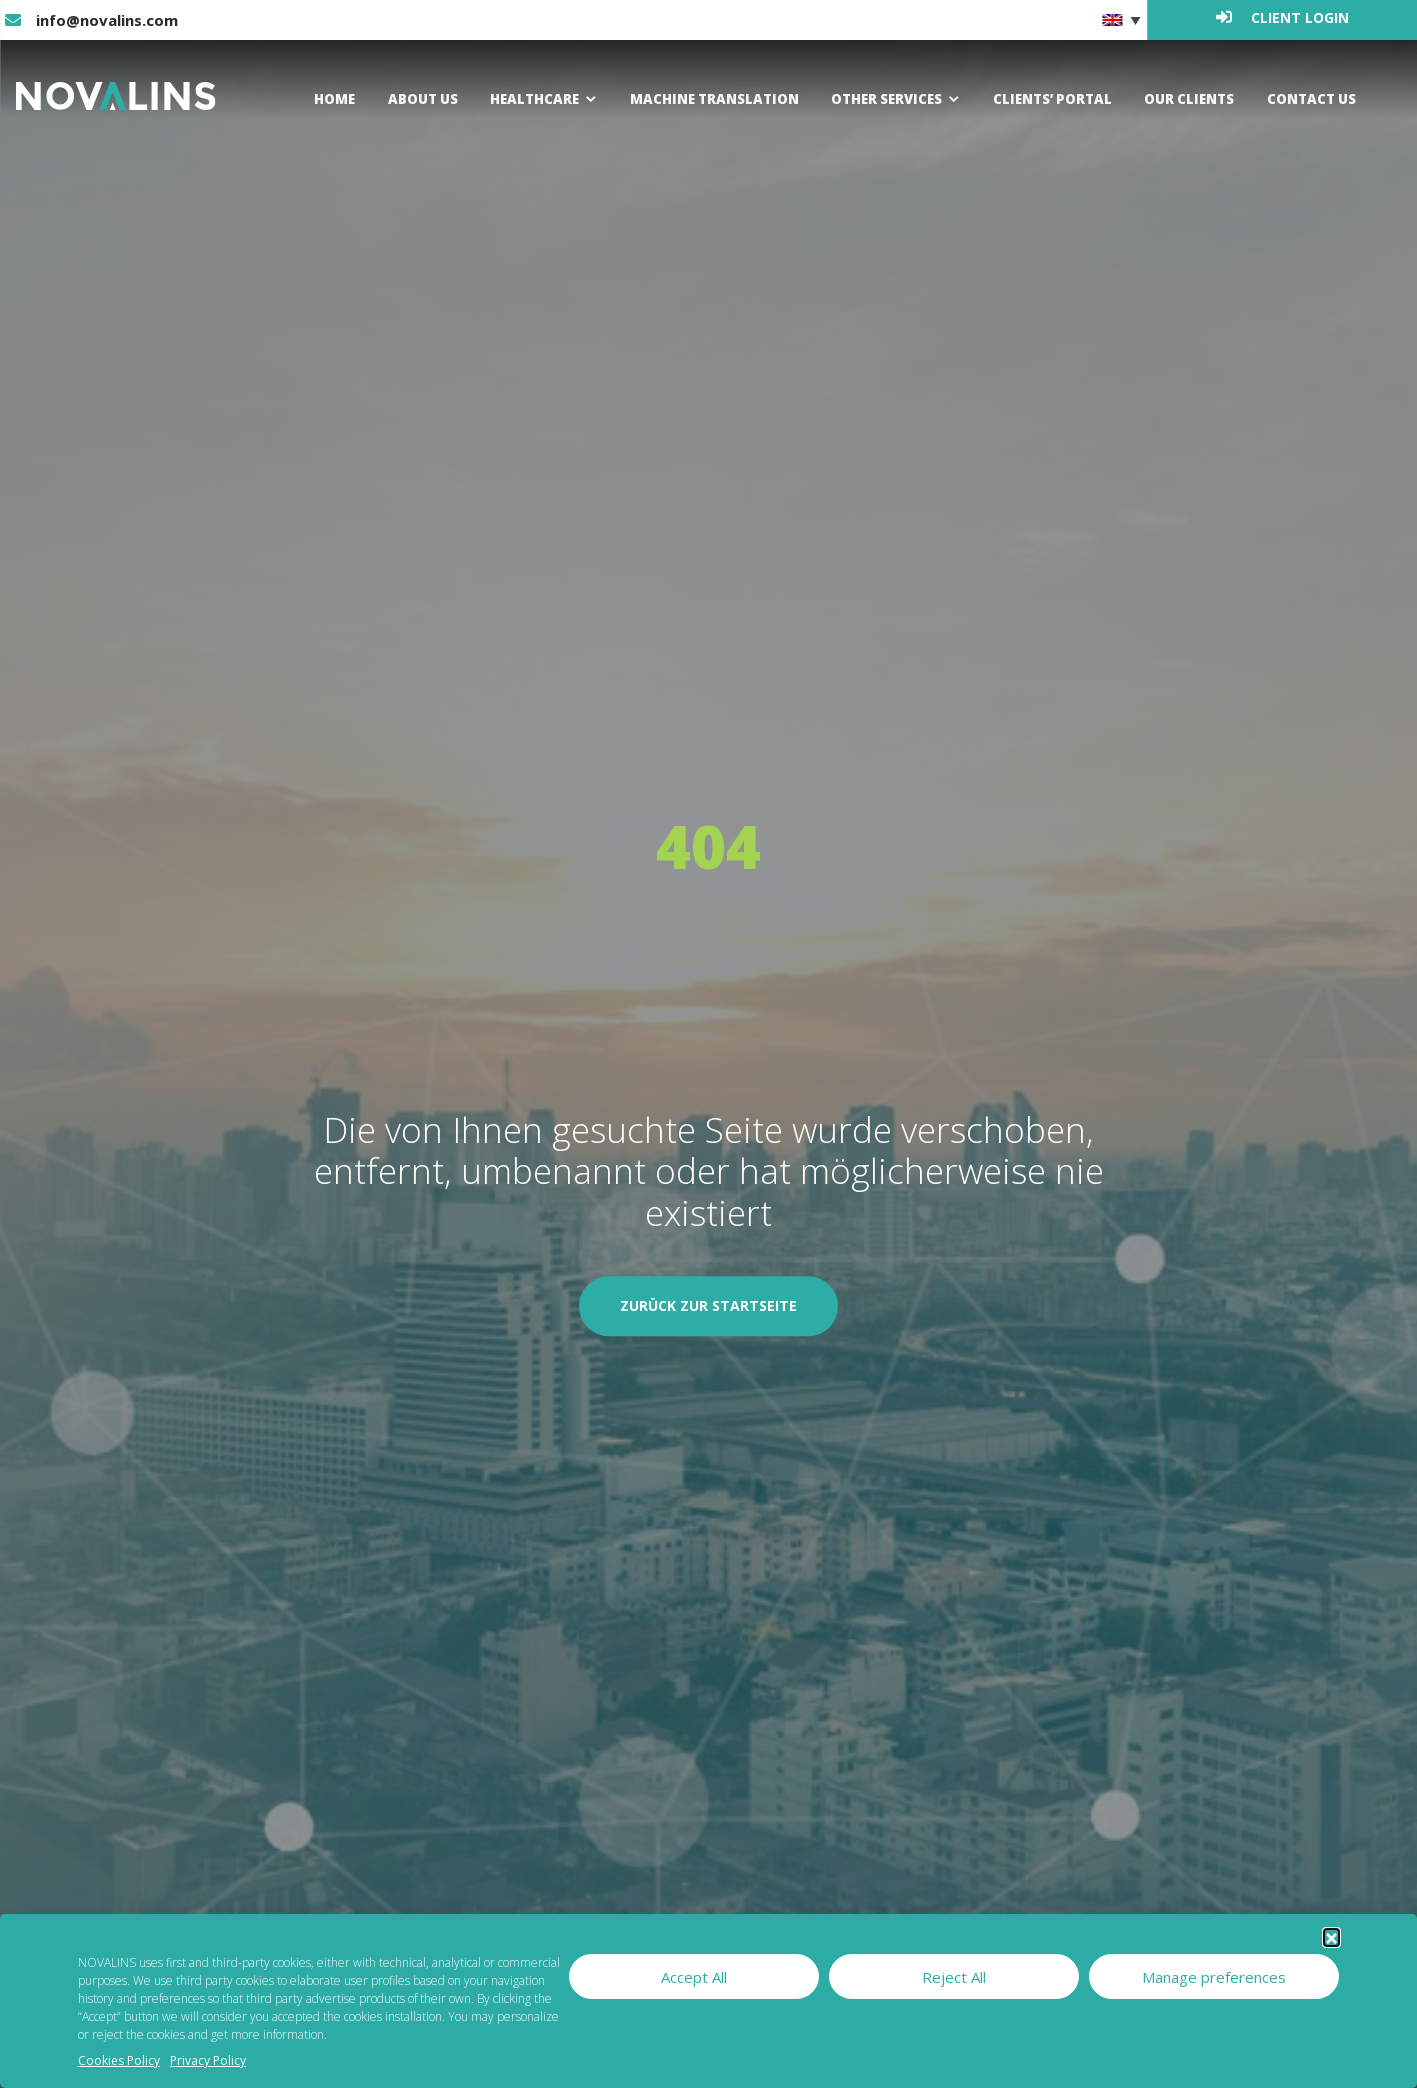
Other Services (884, 99)
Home (332, 99)
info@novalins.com (91, 20)
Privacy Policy (208, 2060)
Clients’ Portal (1050, 99)
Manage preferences (1214, 1977)
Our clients (1188, 99)
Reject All (954, 1977)
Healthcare (533, 99)
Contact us (1311, 99)
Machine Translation (712, 99)
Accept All (694, 1977)
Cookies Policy (119, 2060)
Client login (1282, 17)
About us (421, 99)
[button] (1331, 1936)
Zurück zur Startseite (708, 1306)
